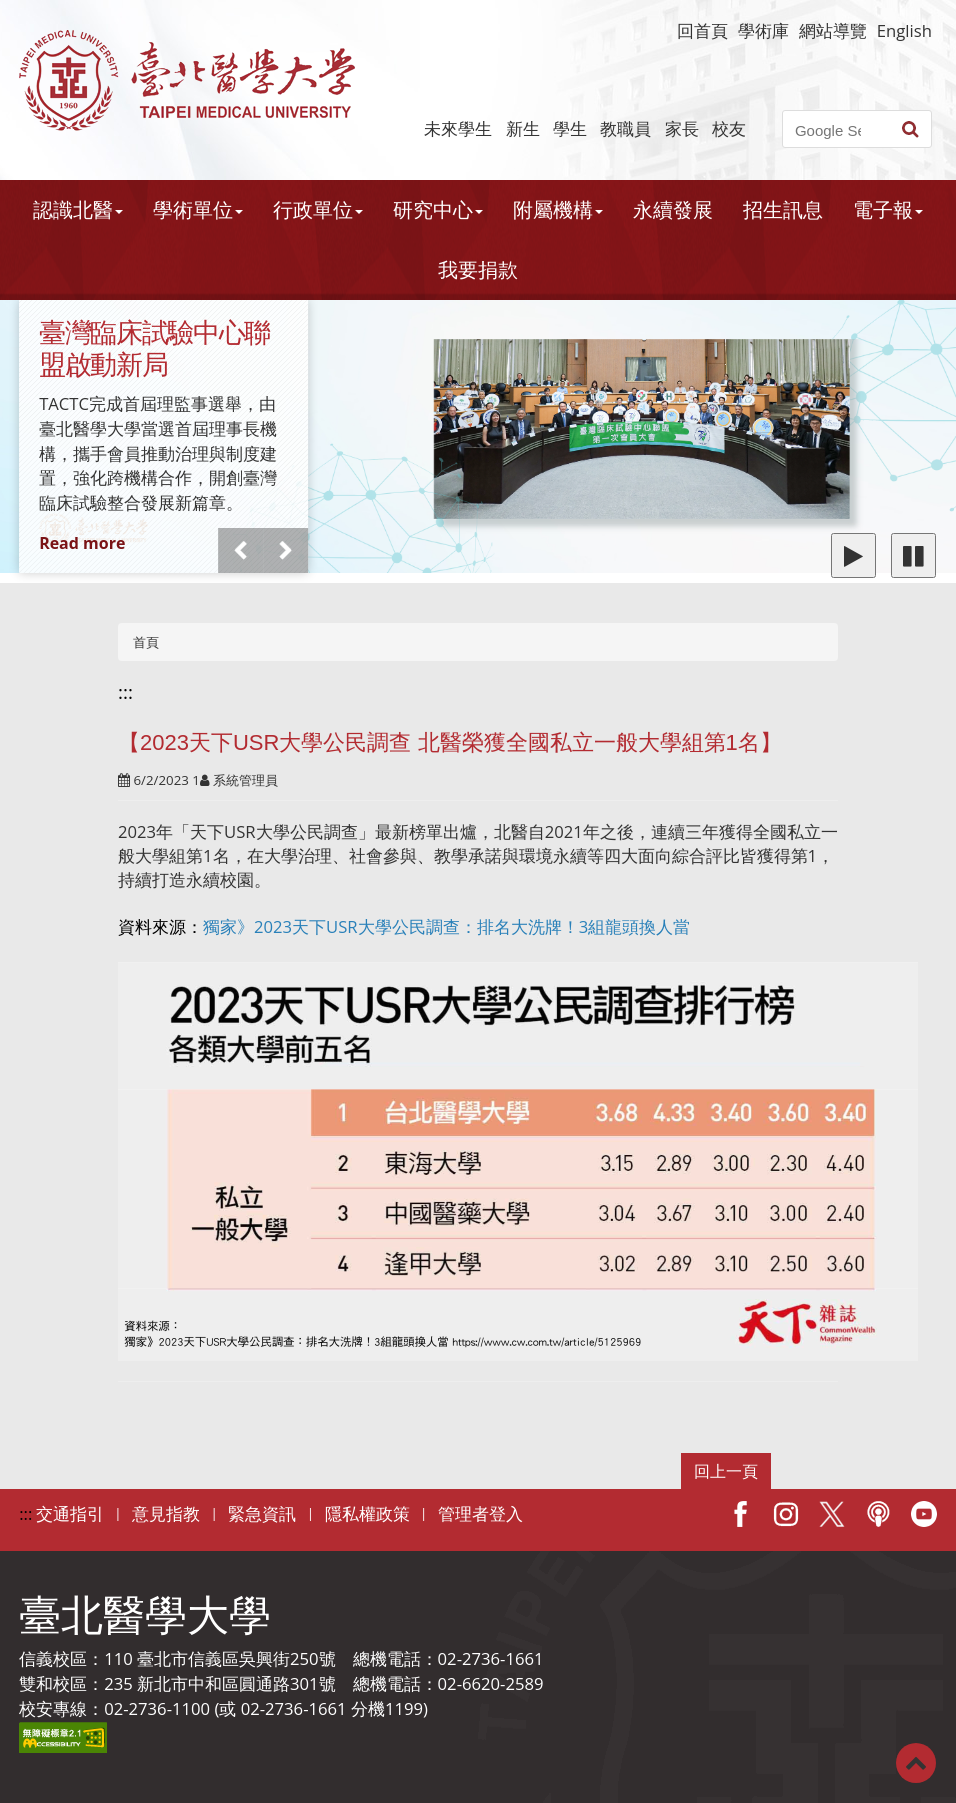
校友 (729, 128)
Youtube (924, 1514)
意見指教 (166, 1513)
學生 (570, 128)
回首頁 (702, 30)
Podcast (878, 1514)
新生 (523, 128)
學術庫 (763, 30)
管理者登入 (480, 1513)
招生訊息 (783, 209)
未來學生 (458, 128)
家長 (682, 128)
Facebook (740, 1514)
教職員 (625, 128)
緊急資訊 (262, 1513)
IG (786, 1514)
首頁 (146, 642)
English (904, 30)
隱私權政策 (367, 1513)
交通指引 (70, 1513)
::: (125, 692)
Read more (82, 543)
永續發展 (673, 209)
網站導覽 (833, 30)
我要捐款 (478, 269)
